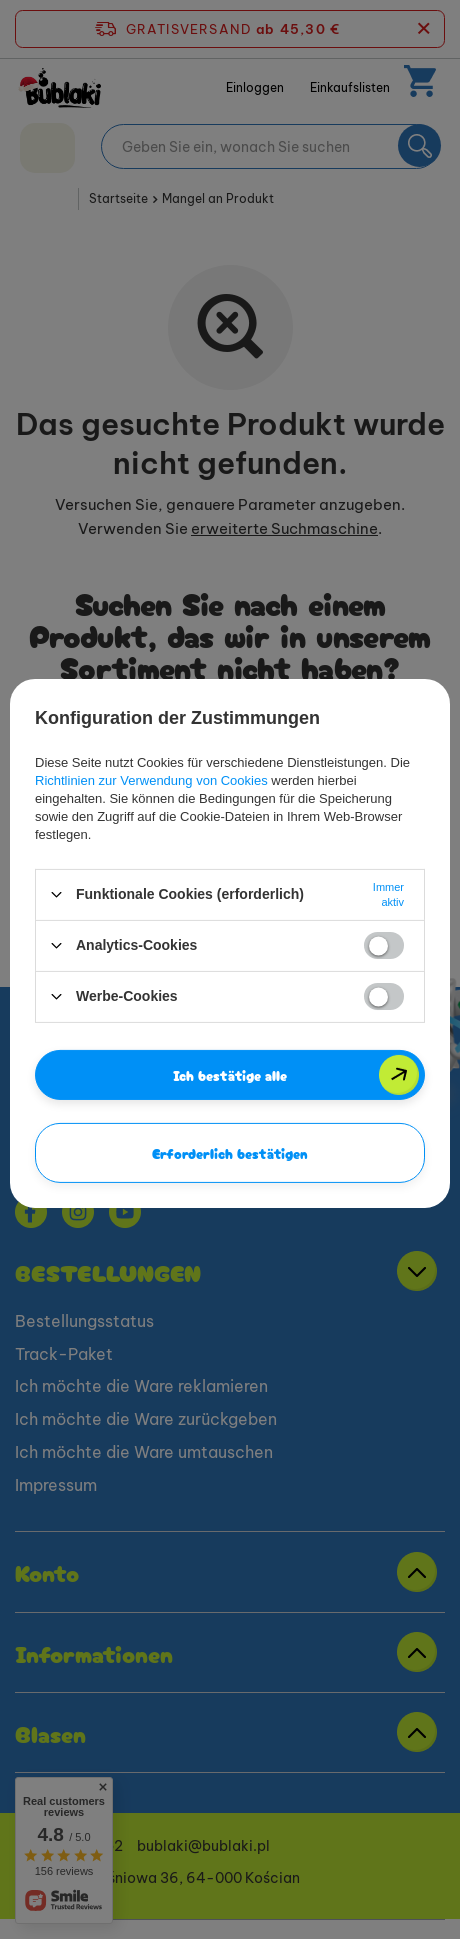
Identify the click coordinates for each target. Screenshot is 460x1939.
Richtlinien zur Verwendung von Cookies (151, 779)
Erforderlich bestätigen (230, 1152)
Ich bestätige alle (230, 1074)
